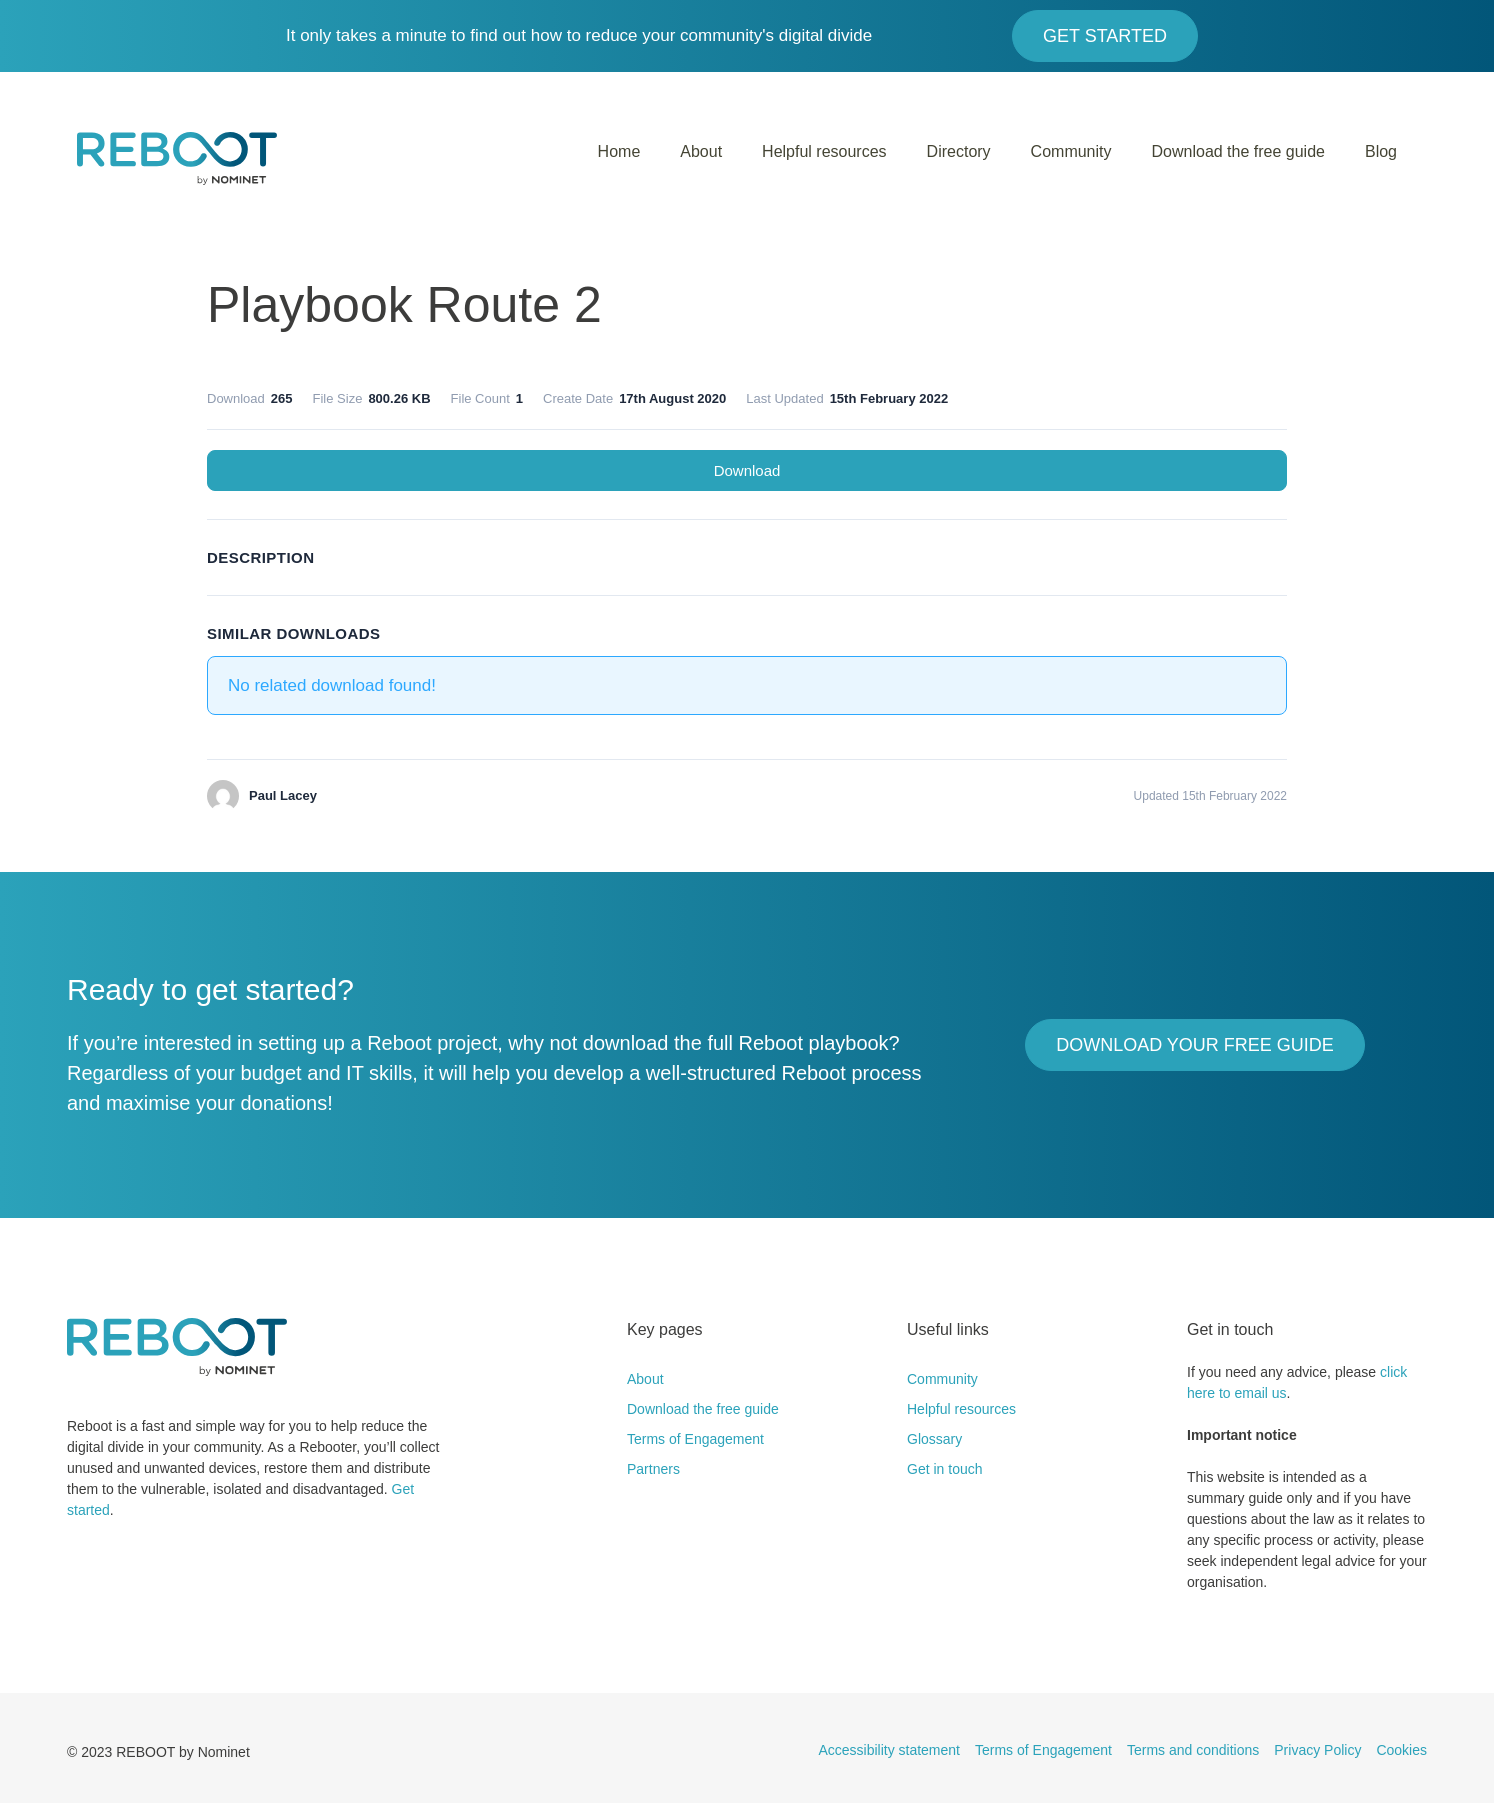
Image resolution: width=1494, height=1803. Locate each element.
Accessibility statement (889, 1750)
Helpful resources (824, 151)
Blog (1381, 151)
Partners (653, 1469)
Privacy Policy (1317, 1750)
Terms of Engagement (695, 1439)
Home (619, 151)
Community (1071, 151)
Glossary (934, 1439)
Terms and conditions (1193, 1750)
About (701, 151)
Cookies (1401, 1750)
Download (747, 470)
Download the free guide (1238, 151)
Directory (959, 151)
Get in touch (945, 1469)
